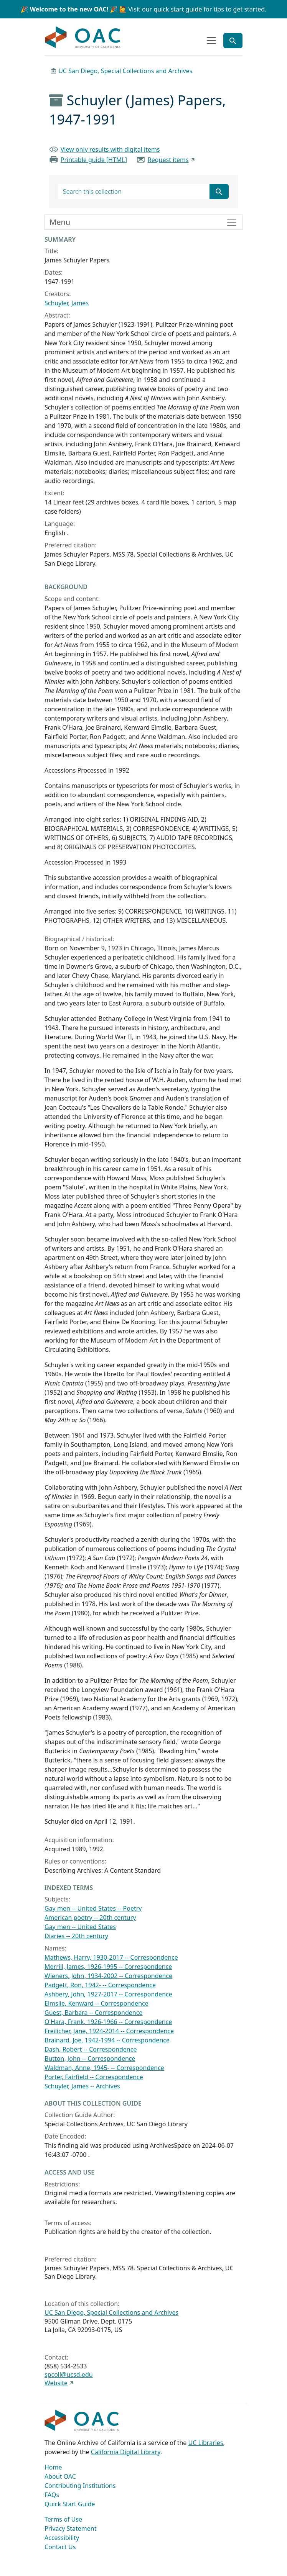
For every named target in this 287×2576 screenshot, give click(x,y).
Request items (168, 160)
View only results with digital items (110, 149)
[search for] (134, 191)
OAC (83, 37)
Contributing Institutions (80, 2485)
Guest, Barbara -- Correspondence (93, 2012)
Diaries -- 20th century (76, 1936)
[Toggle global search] (232, 40)
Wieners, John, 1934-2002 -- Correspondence (108, 1976)
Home (53, 2467)
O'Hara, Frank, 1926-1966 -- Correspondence (108, 2022)
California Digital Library (125, 2452)
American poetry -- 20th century (90, 1917)
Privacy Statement (71, 2528)
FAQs (52, 2495)
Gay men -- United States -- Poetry (93, 1908)
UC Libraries (205, 2442)
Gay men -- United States (80, 1927)
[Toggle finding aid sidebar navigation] (143, 222)
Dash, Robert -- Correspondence (91, 2049)
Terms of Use (63, 2519)
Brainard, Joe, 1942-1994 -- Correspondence (107, 2040)
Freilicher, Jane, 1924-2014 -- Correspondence (109, 2031)
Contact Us (60, 2547)
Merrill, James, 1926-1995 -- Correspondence (108, 1966)
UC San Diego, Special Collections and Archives (125, 71)
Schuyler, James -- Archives (82, 2086)
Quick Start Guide (70, 2504)
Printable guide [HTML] (94, 160)
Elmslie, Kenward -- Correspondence (96, 2003)
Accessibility (62, 2537)
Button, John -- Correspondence (90, 2058)
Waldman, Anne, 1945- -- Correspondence (104, 2067)
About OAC (60, 2476)
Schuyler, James (67, 303)
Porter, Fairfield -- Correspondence (94, 2077)
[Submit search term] (219, 191)
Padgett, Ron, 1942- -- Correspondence (100, 1985)
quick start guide (177, 9)
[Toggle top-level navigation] (211, 40)
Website (56, 2383)
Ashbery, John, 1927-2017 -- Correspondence (108, 1994)
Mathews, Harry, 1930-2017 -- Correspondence (111, 1957)
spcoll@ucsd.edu (69, 2374)
